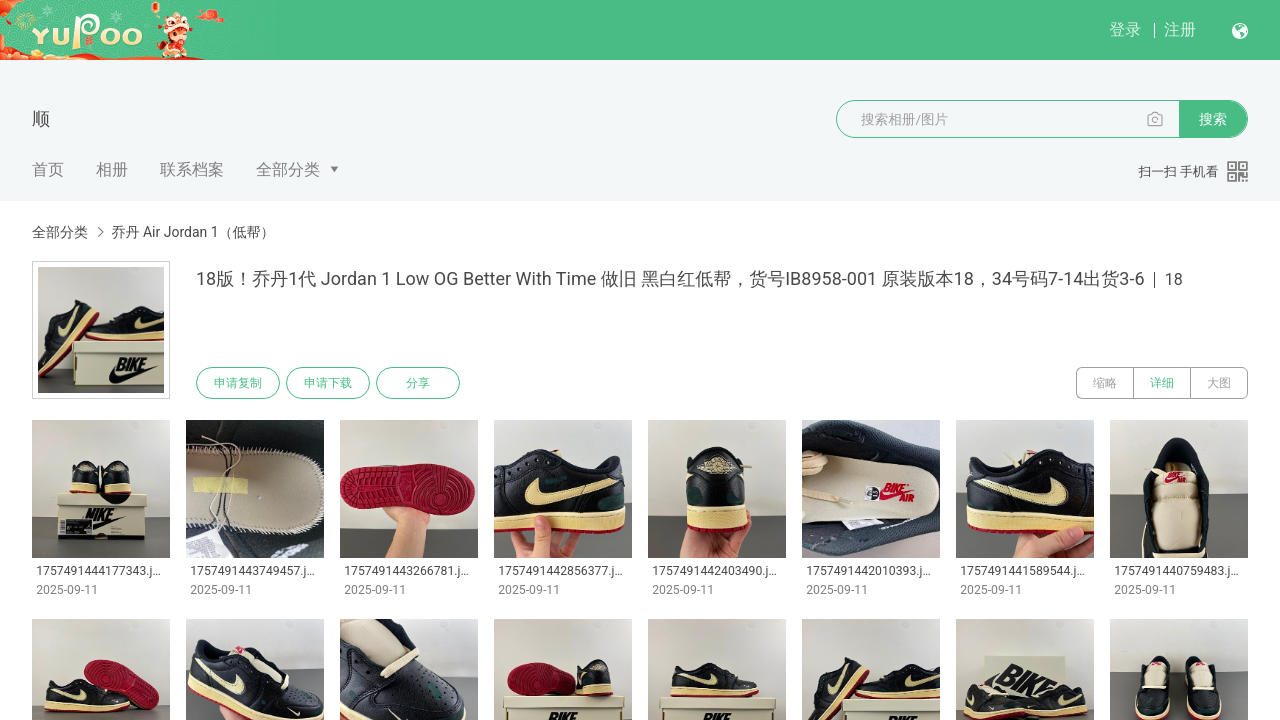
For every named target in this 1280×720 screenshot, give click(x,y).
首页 (48, 169)
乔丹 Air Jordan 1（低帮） (192, 232)
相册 (112, 169)
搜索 (1213, 119)
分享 (418, 383)
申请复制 (238, 383)
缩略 (1105, 383)
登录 (1125, 29)
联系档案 (192, 169)
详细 (1162, 383)
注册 (1180, 29)
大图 (1219, 383)
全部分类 (288, 169)
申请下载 (328, 383)
